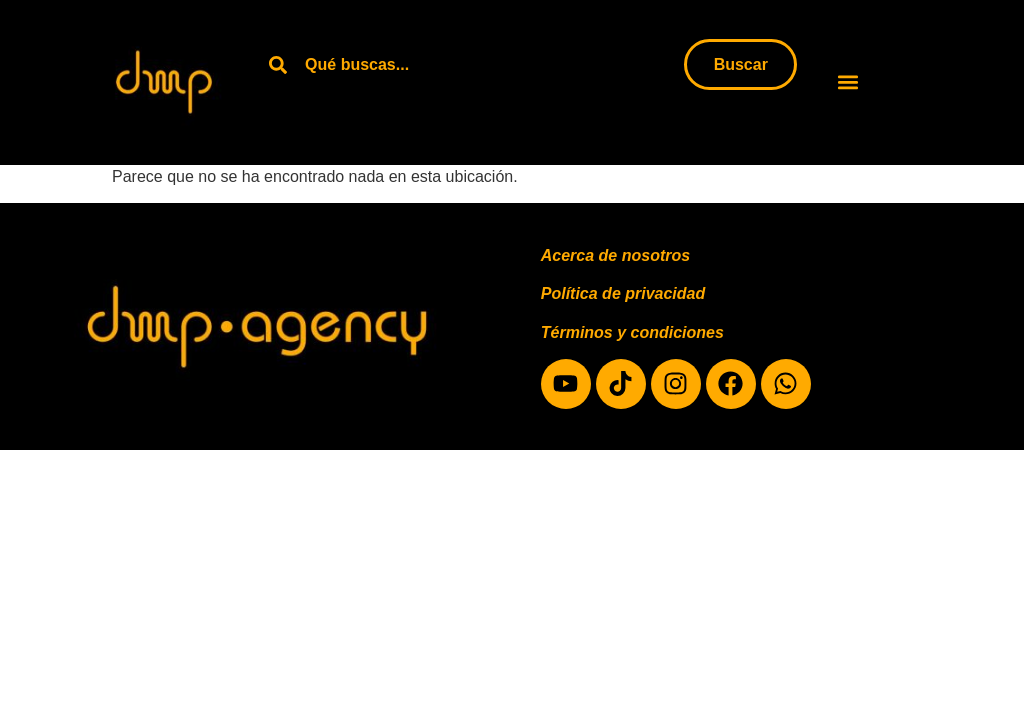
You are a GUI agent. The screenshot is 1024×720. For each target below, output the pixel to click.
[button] (848, 82)
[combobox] (472, 64)
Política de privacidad (623, 293)
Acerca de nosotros (615, 255)
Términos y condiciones (632, 332)
